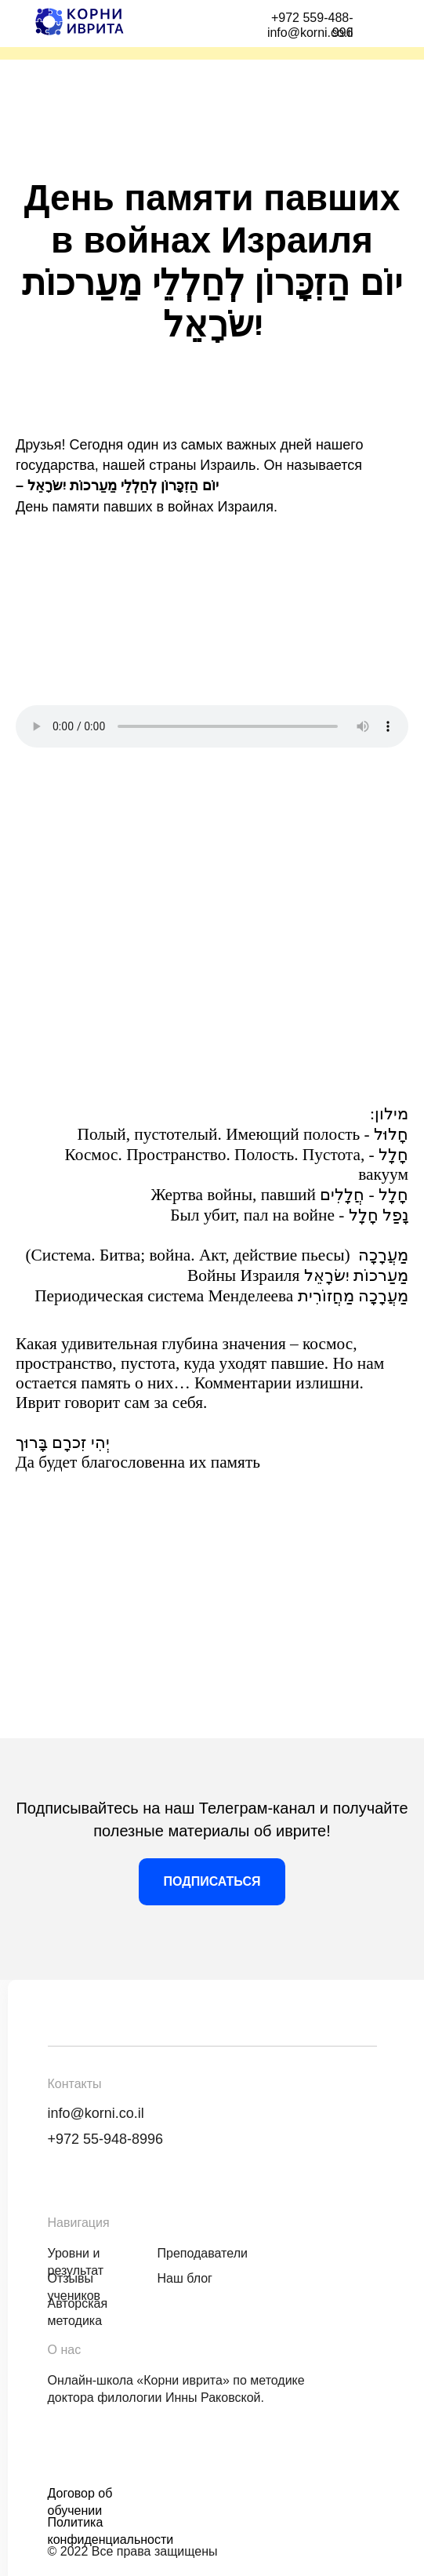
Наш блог (185, 2278)
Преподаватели (203, 2253)
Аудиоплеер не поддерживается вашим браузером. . (212, 726)
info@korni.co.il (96, 2113)
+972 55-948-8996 (106, 2139)
